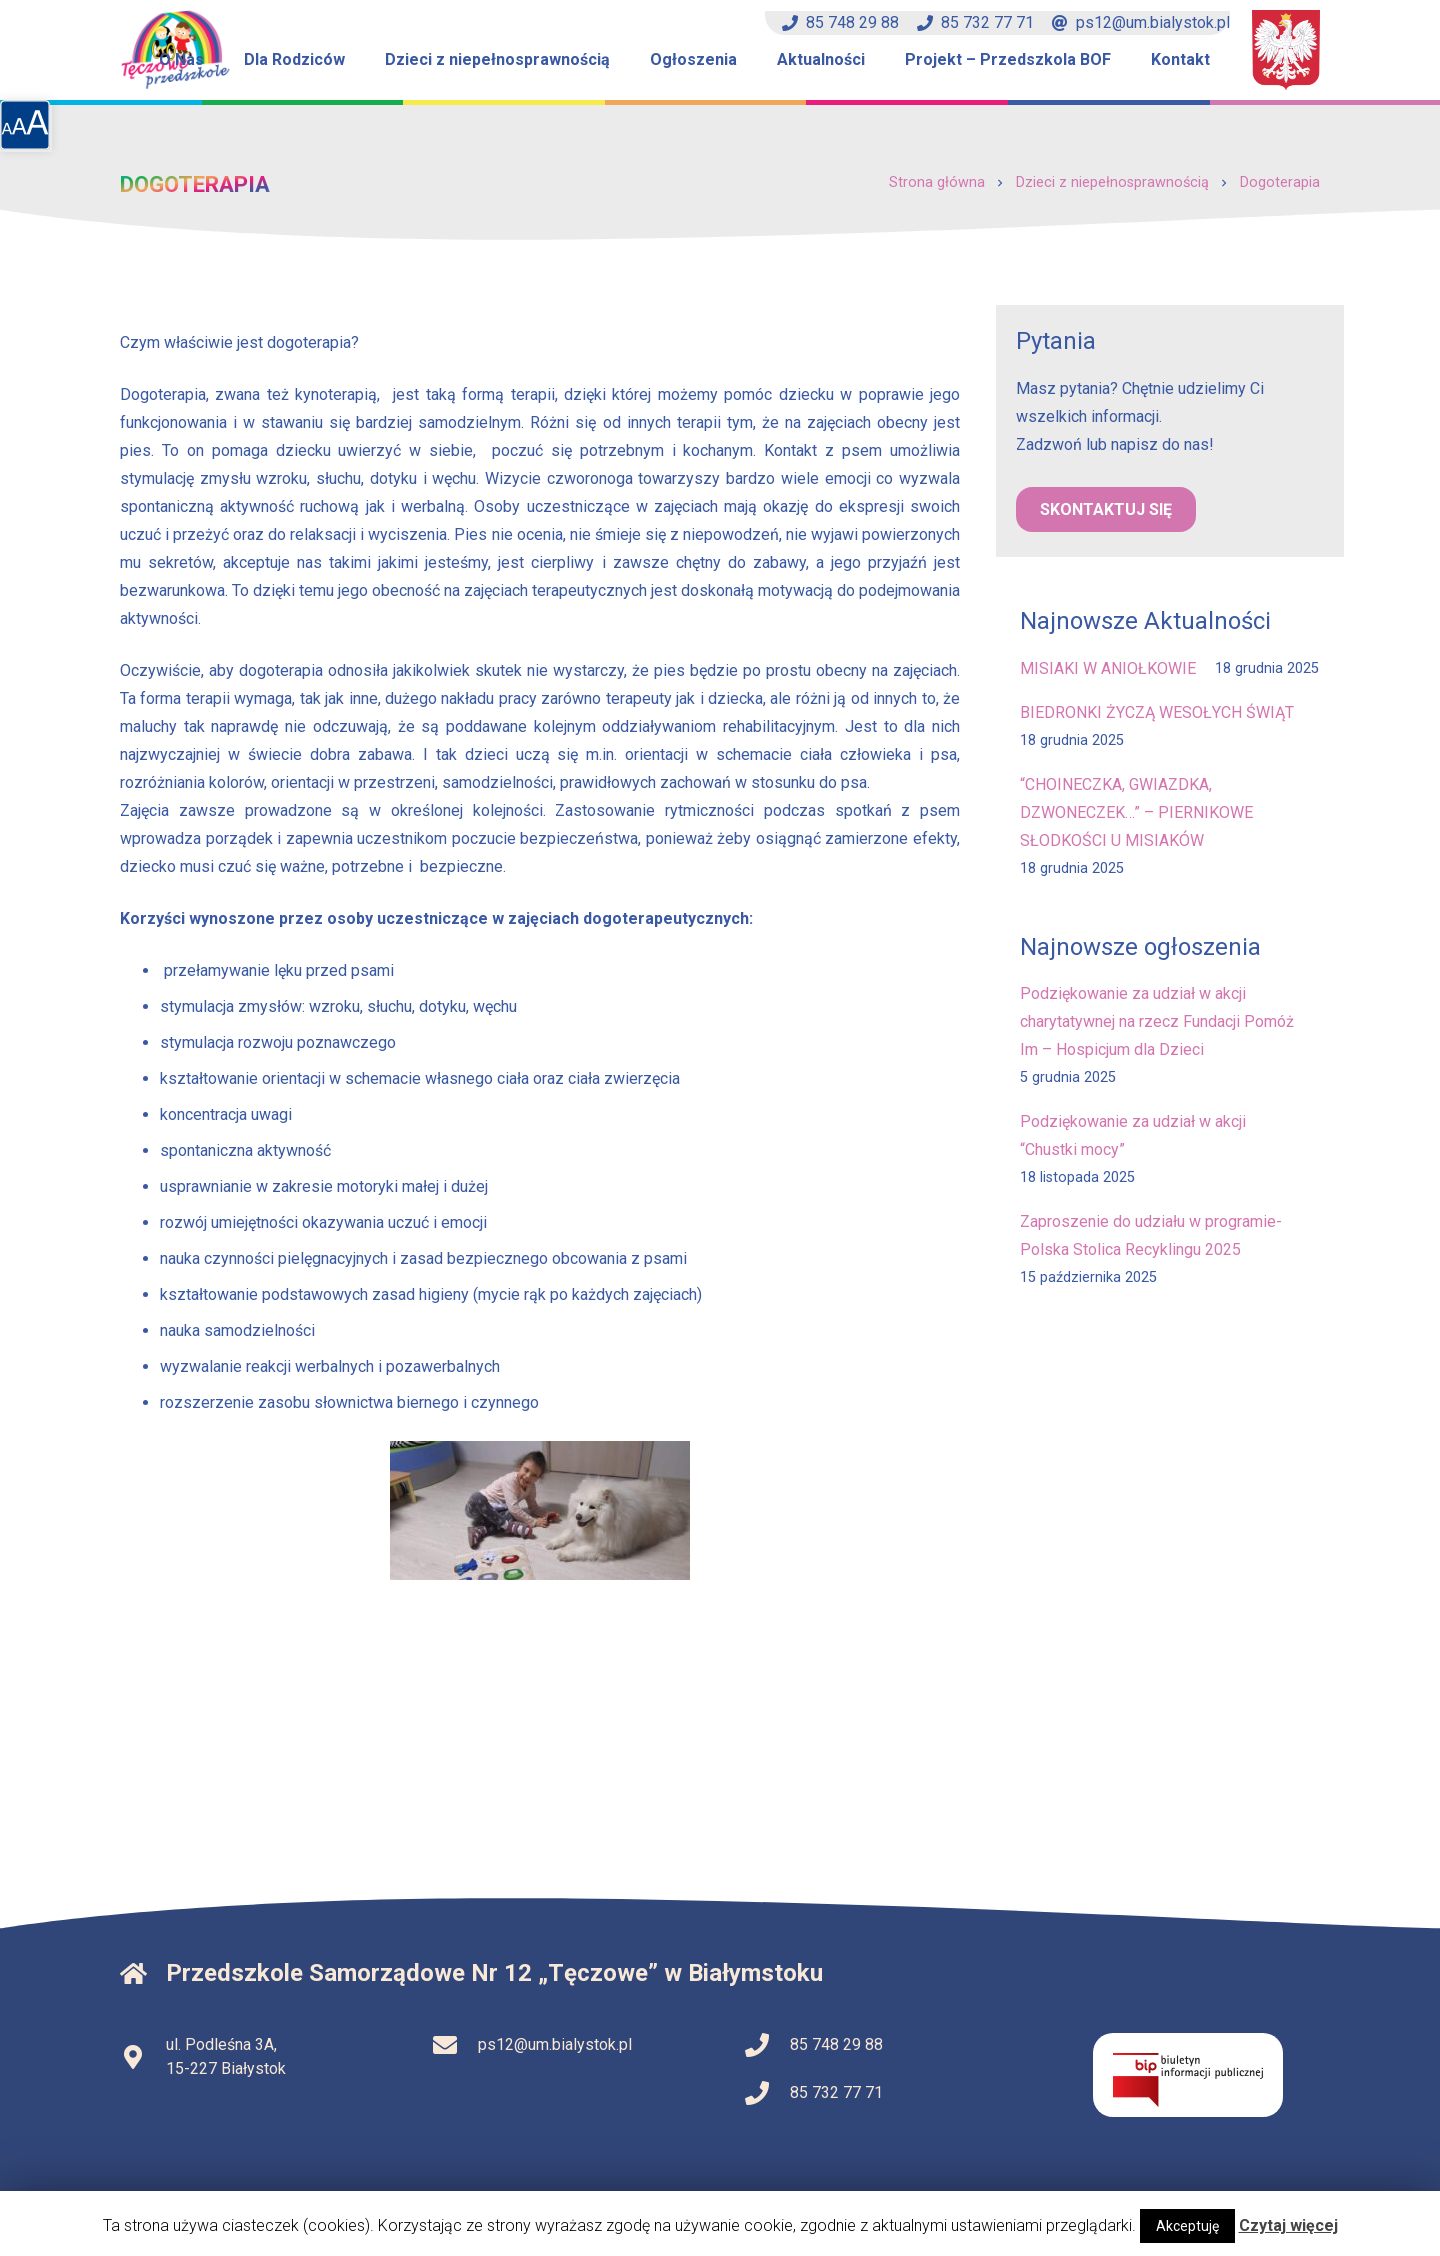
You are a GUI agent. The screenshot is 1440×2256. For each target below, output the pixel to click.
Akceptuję (1187, 2226)
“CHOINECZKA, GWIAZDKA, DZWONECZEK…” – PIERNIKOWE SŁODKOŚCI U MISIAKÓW (1136, 812)
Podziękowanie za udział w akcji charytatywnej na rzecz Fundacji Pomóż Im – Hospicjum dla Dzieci (1157, 1021)
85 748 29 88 (840, 22)
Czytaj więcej (1288, 2225)
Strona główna (937, 182)
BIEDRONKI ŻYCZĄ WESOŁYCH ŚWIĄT (1157, 712)
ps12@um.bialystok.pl (1141, 22)
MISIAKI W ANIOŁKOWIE (1108, 668)
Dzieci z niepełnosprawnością (1112, 182)
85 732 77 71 (975, 22)
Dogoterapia (1280, 182)
